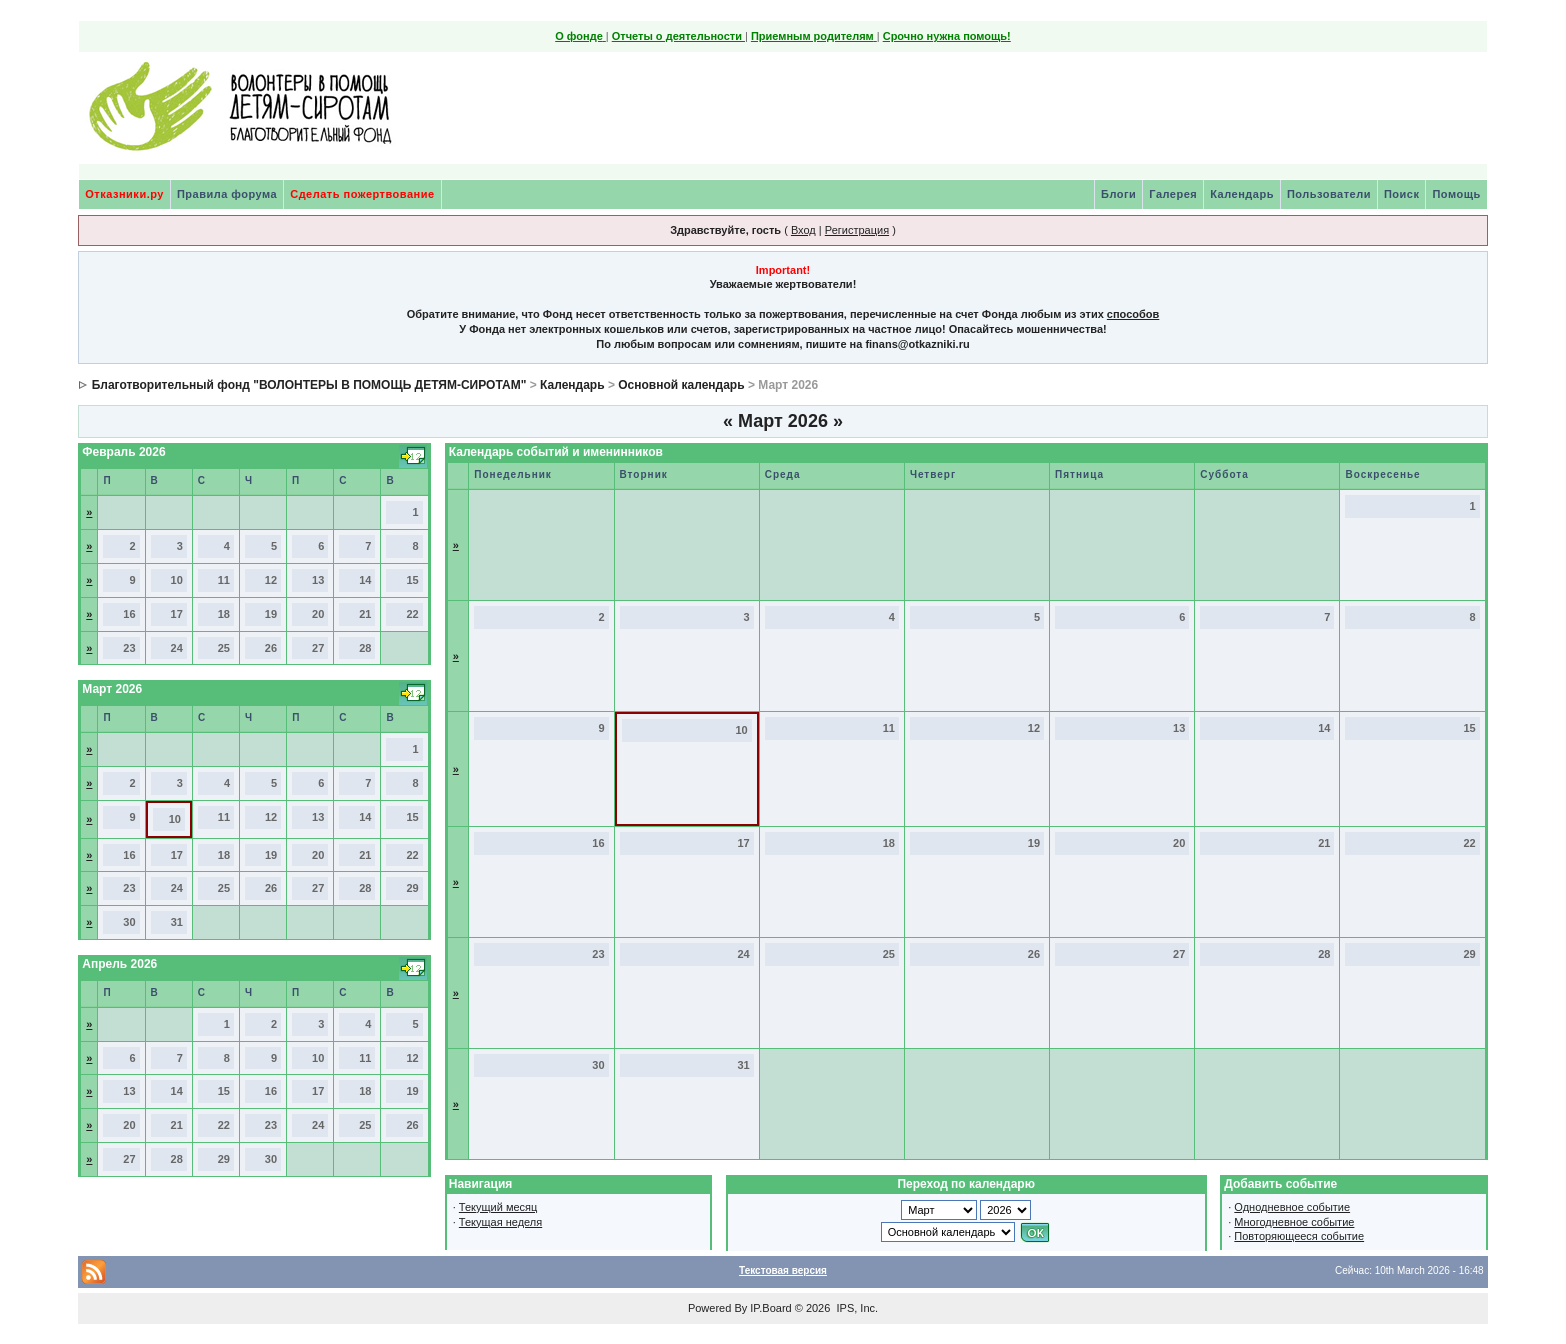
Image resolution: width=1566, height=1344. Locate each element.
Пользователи (1329, 194)
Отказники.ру (124, 194)
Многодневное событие (1294, 1222)
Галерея (1173, 194)
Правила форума (227, 194)
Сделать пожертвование (362, 194)
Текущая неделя (500, 1222)
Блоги (1118, 194)
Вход (803, 230)
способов (1133, 314)
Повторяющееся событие (1299, 1236)
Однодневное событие (1292, 1207)
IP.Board (770, 1308)
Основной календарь (681, 385)
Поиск (1402, 194)
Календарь (1242, 194)
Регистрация (857, 230)
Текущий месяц (498, 1207)
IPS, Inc (855, 1308)
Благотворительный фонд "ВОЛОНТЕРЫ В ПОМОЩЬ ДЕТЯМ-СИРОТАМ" (309, 385)
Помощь (1456, 194)
